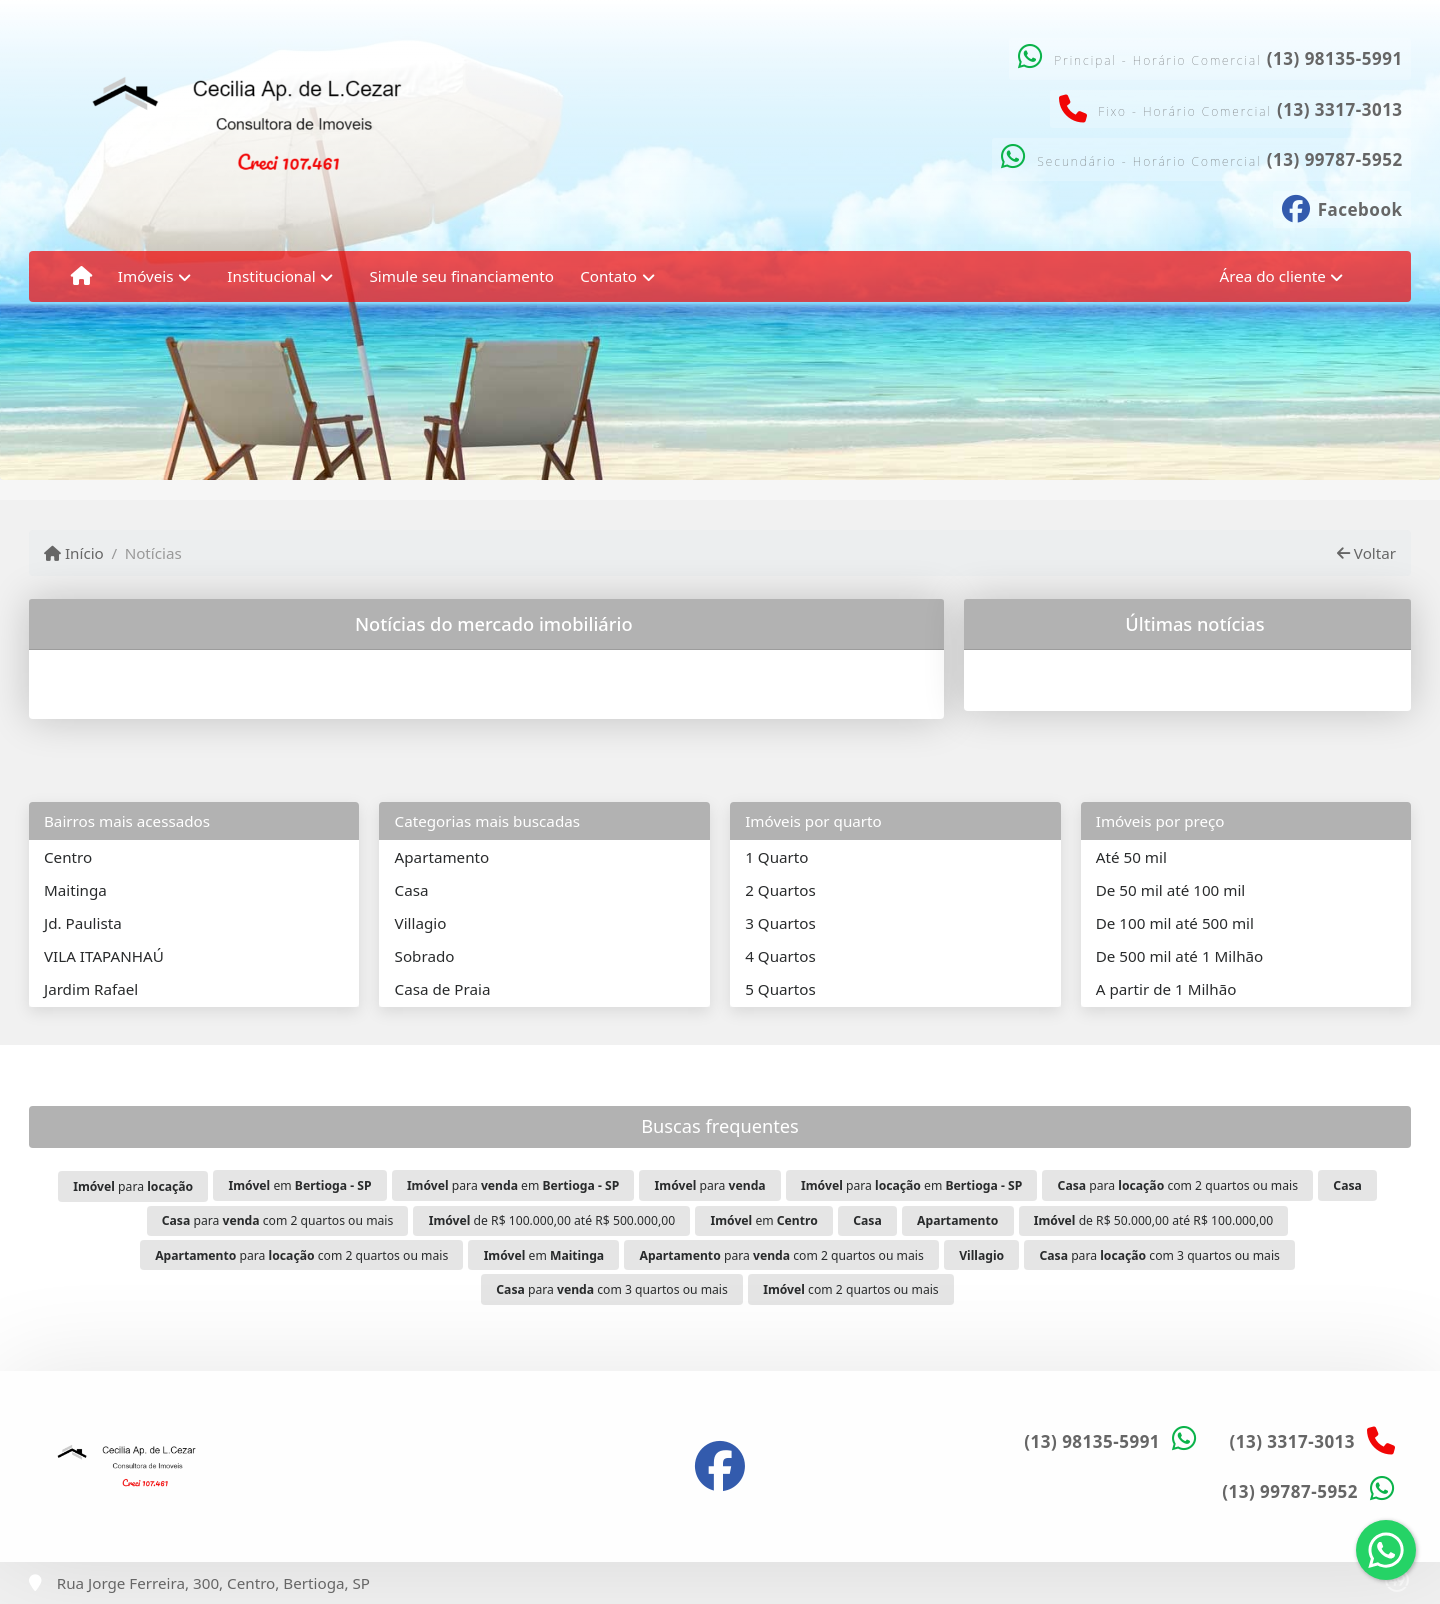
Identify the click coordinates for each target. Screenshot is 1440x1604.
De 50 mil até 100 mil (1170, 890)
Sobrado (425, 956)
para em (513, 1185)
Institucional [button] (271, 276)
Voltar (1366, 553)
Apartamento (442, 857)
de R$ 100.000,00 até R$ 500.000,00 (552, 1220)
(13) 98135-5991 (1335, 58)
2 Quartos (780, 890)
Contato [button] (608, 276)
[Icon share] (1342, 207)
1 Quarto (776, 857)
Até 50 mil (1131, 857)
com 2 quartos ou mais (850, 1289)
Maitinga (75, 890)
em (299, 1185)
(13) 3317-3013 (1340, 109)
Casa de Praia (443, 989)
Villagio (421, 923)
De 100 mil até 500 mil (1175, 923)
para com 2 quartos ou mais (1178, 1185)
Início (74, 553)
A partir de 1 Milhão (1166, 989)
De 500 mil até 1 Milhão (1179, 956)
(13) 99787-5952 (1335, 159)
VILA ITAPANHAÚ (104, 956)
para (133, 1186)
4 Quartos (780, 956)
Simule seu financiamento (461, 276)
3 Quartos (780, 923)
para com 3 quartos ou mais (1160, 1255)
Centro (68, 857)
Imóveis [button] (146, 276)
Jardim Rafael (91, 989)
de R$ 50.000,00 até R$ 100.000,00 (1154, 1220)
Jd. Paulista (83, 923)
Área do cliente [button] (1273, 276)
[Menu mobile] (81, 276)
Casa (412, 890)
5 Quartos (780, 989)
